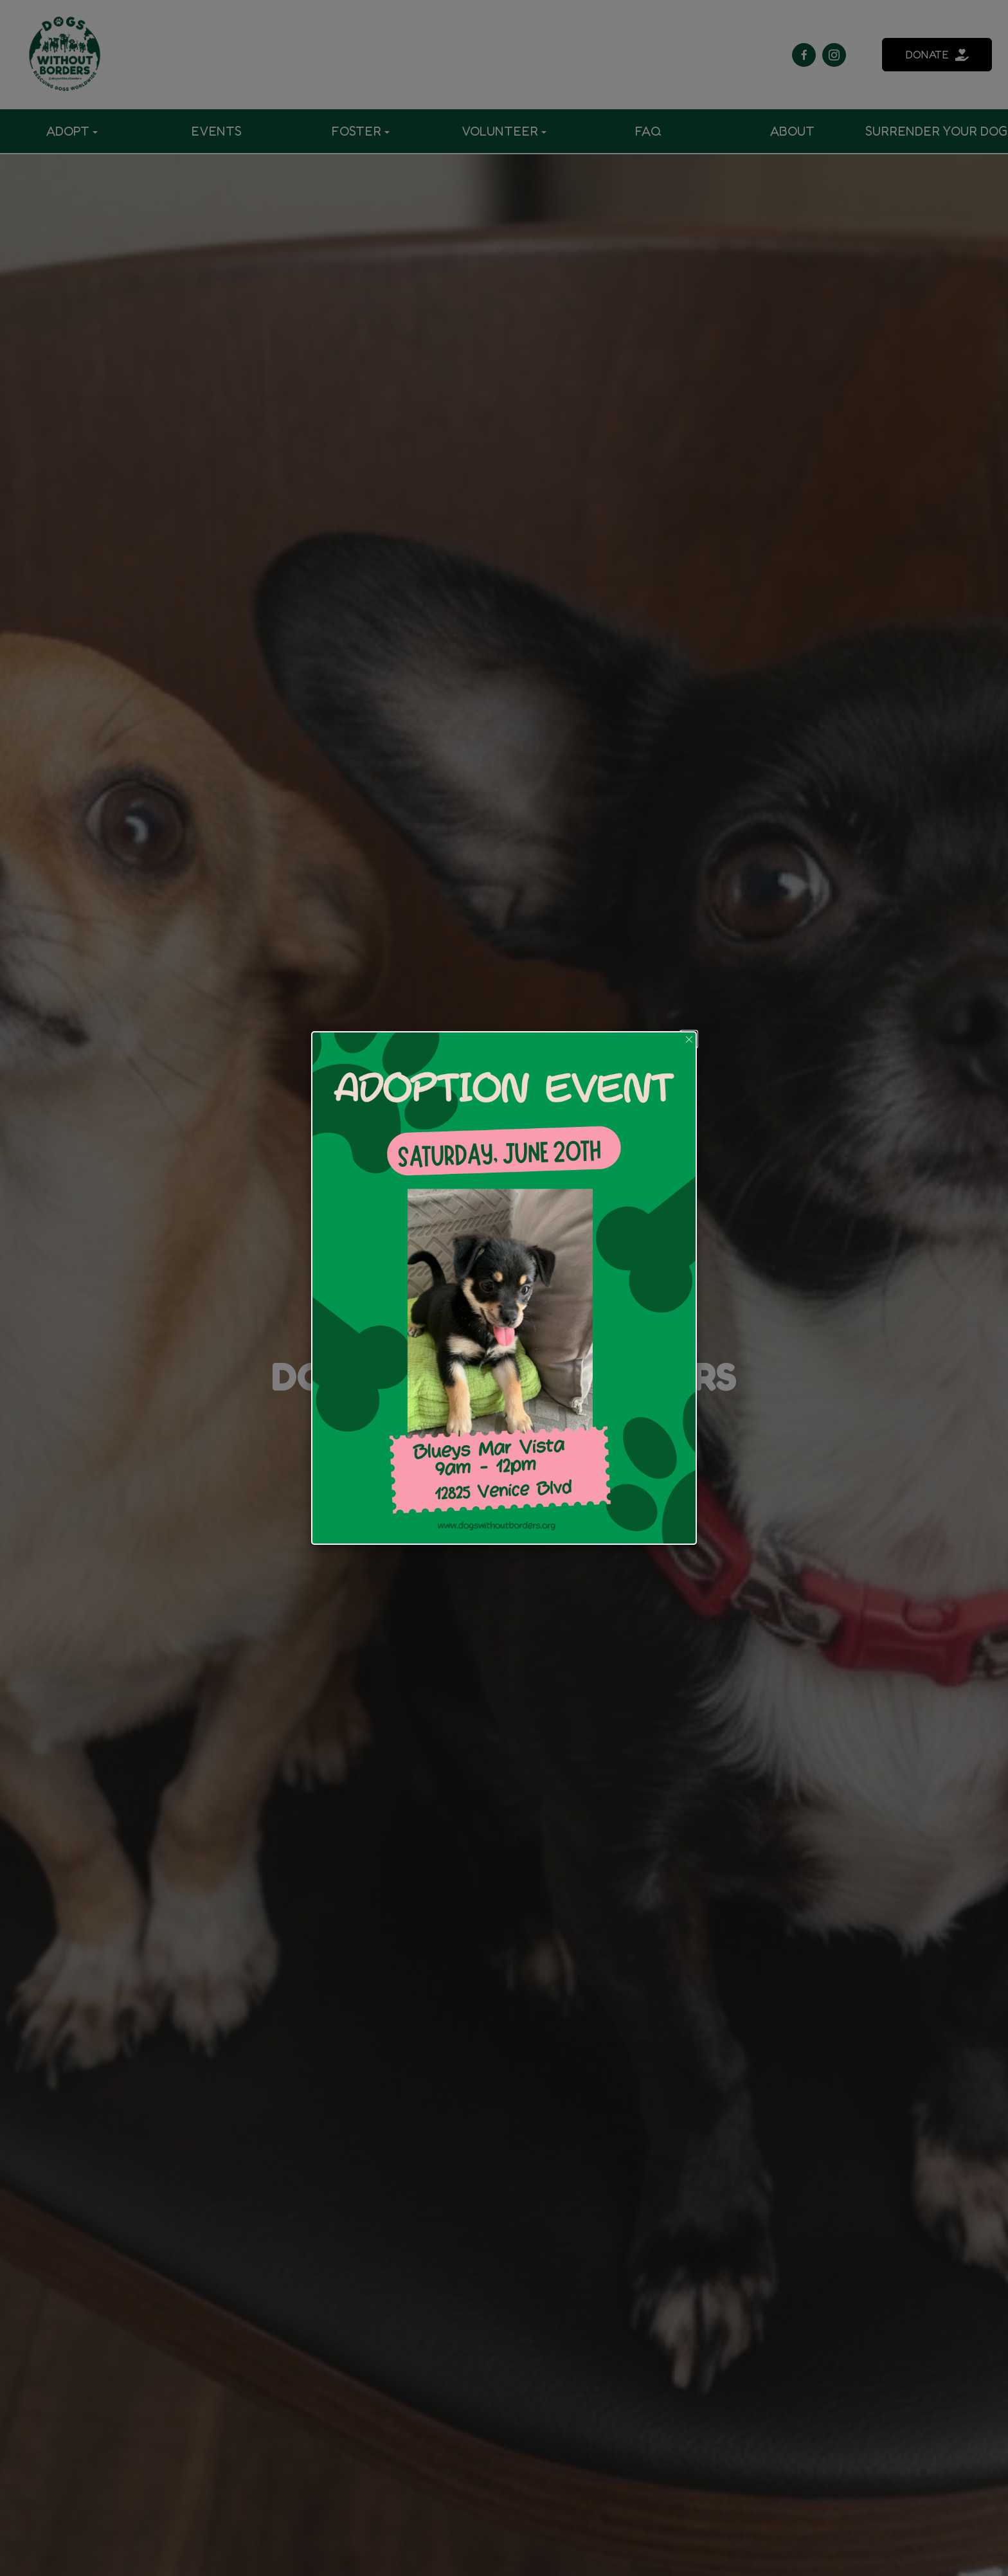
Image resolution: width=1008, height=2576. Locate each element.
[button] (689, 1039)
